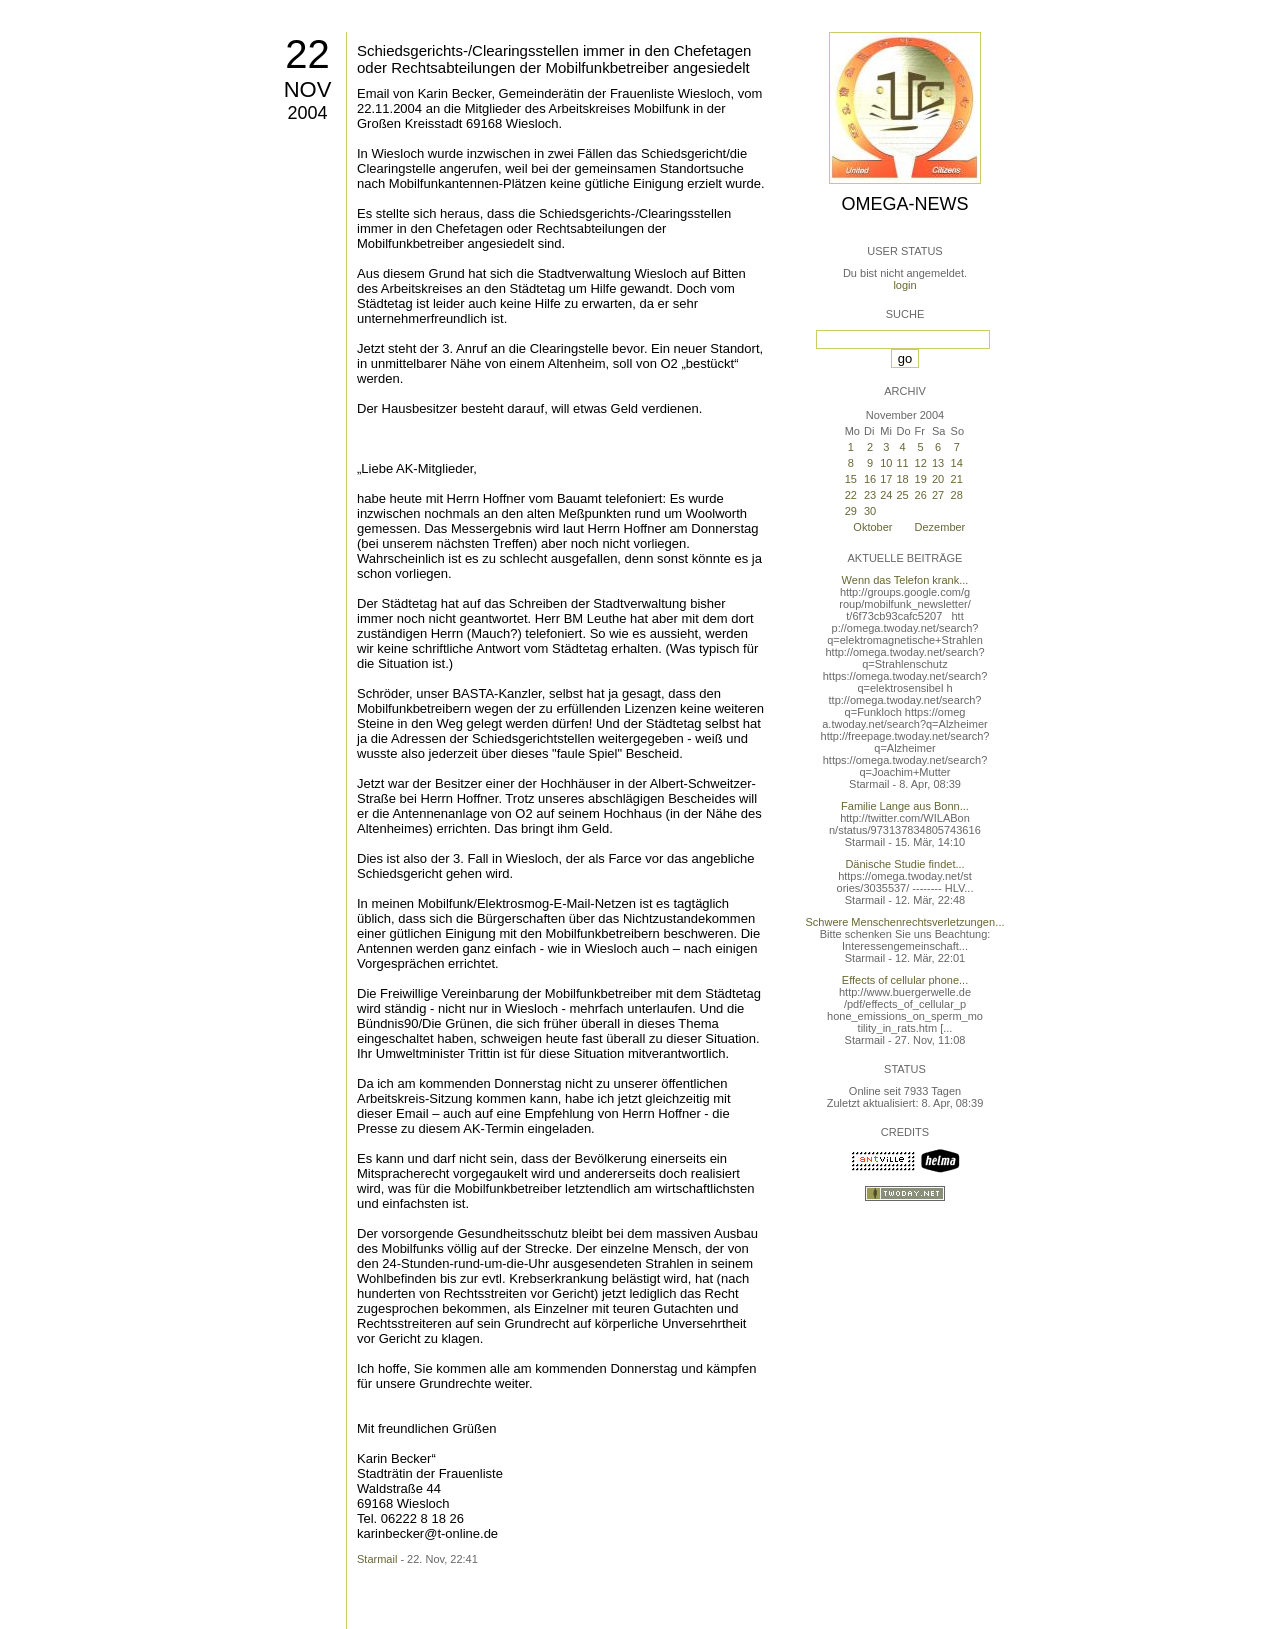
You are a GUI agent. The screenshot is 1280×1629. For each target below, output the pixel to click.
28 (957, 495)
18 (902, 479)
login (904, 285)
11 (902, 463)
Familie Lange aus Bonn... (905, 806)
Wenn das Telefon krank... (905, 580)
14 (957, 463)
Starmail (377, 1559)
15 (851, 479)
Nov (308, 89)
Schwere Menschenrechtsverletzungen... (905, 922)
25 (902, 495)
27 (938, 495)
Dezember (940, 527)
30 (870, 511)
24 (886, 495)
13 (938, 463)
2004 (307, 113)
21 (957, 479)
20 (938, 479)
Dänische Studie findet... (904, 864)
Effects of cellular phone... (905, 980)
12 (921, 463)
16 (870, 479)
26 (921, 495)
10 (886, 463)
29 (851, 511)
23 (870, 495)
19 (921, 479)
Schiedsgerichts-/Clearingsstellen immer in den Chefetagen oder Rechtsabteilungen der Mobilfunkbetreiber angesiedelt (554, 59)
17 (886, 479)
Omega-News (904, 204)
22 (307, 54)
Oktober (872, 527)
